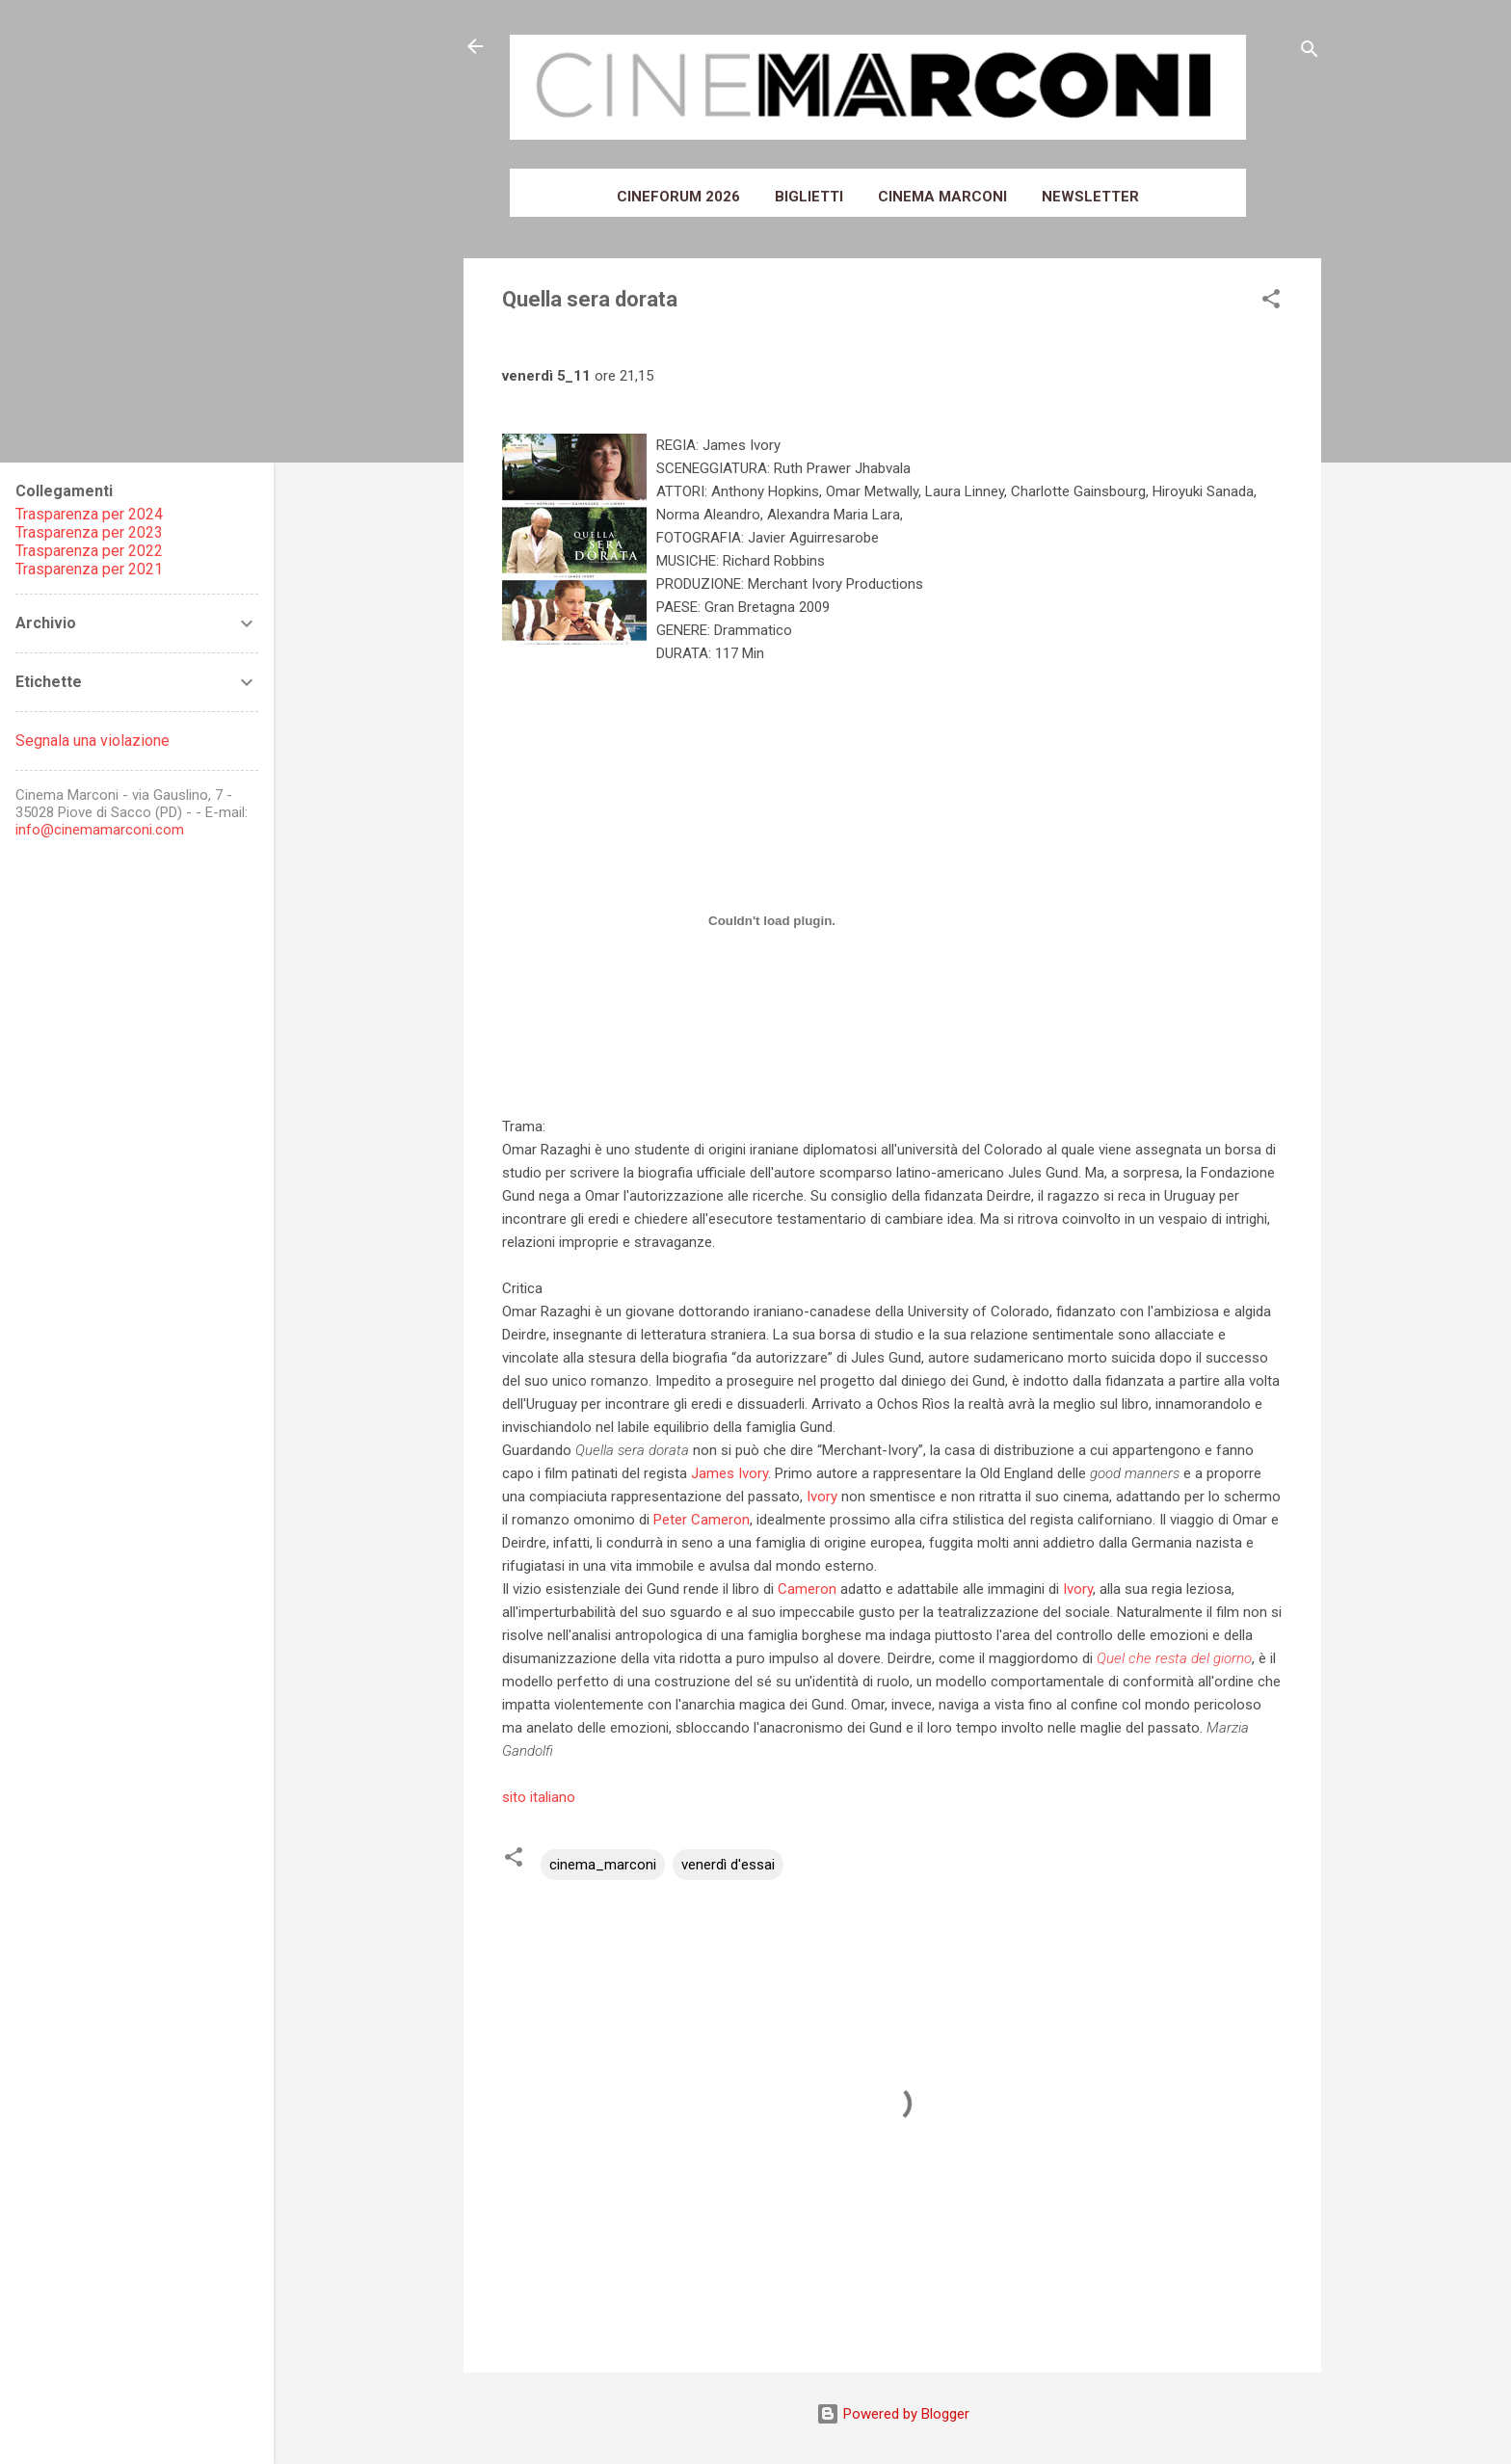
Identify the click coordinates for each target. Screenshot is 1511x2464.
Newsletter (1090, 196)
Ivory (822, 1496)
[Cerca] (1309, 52)
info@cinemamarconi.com (99, 829)
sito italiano (538, 1797)
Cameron (807, 1589)
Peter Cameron (701, 1519)
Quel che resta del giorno (1174, 1658)
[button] (1271, 302)
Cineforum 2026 (678, 196)
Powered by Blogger (892, 2414)
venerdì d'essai (728, 1864)
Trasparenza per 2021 (89, 569)
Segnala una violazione (92, 740)
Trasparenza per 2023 (89, 532)
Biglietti (809, 196)
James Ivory (729, 1473)
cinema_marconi (602, 1864)
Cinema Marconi (942, 196)
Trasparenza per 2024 (89, 514)
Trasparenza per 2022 (89, 551)
